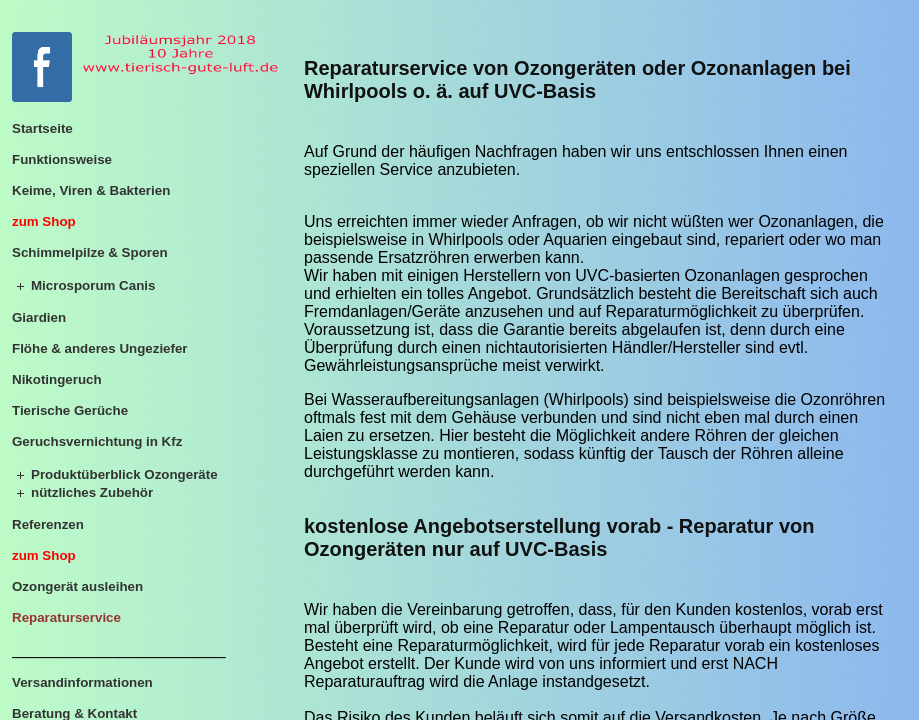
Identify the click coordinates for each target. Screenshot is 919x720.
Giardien (39, 317)
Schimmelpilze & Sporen (90, 252)
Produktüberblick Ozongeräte (124, 474)
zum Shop (44, 221)
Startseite (42, 128)
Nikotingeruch (57, 379)
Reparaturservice (66, 617)
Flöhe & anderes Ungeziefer (100, 348)
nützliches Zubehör (92, 492)
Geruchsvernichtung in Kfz (97, 441)
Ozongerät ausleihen (77, 586)
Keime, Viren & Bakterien (91, 190)
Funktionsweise (62, 159)
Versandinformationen (82, 682)
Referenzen (48, 524)
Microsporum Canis (93, 285)
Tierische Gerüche (70, 410)
